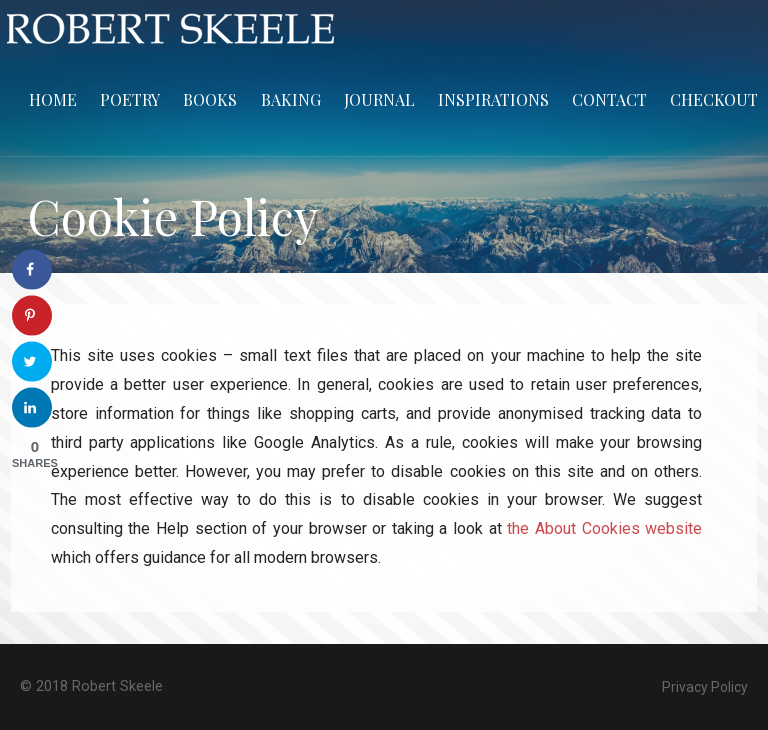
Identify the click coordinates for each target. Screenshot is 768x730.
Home (53, 99)
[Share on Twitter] (32, 362)
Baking (291, 99)
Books (210, 99)
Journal (379, 99)
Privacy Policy (705, 687)
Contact (609, 99)
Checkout (714, 99)
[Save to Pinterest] (32, 316)
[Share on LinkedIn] (32, 408)
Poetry (130, 99)
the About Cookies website (604, 528)
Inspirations (493, 99)
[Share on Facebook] (32, 270)
